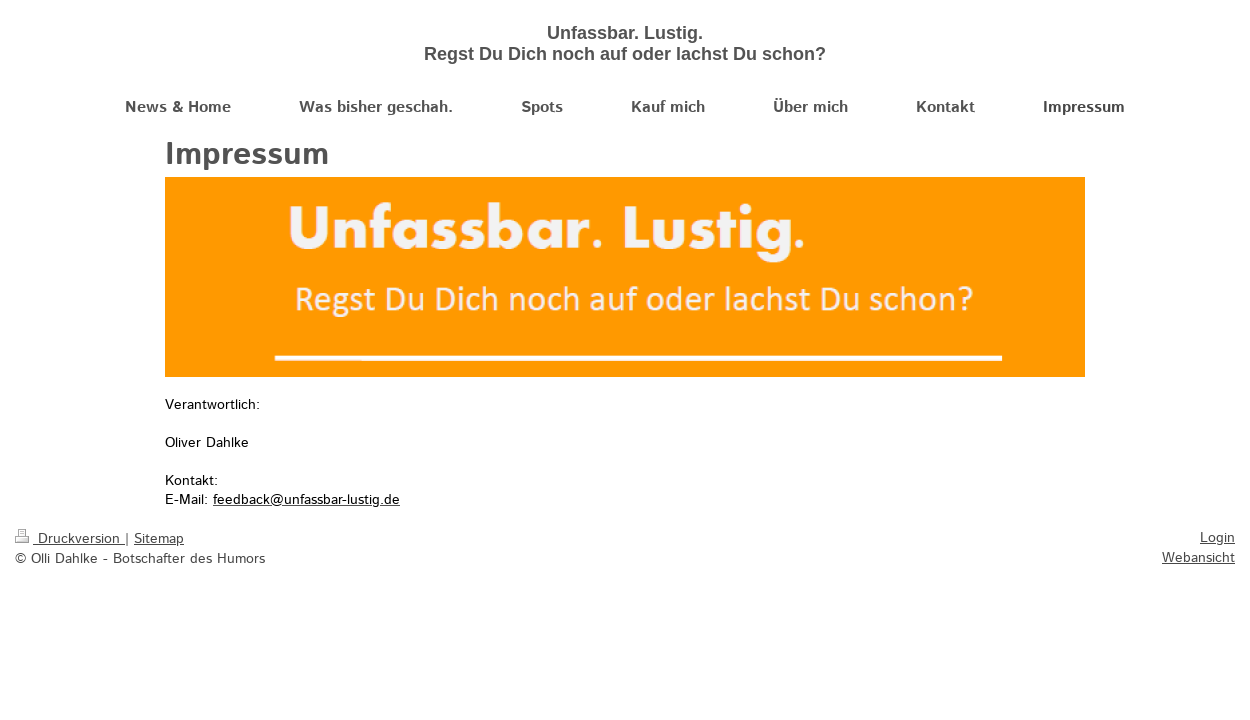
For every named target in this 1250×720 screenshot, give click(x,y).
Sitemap (159, 539)
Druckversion (70, 539)
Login (1217, 538)
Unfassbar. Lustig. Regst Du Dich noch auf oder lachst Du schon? (625, 43)
